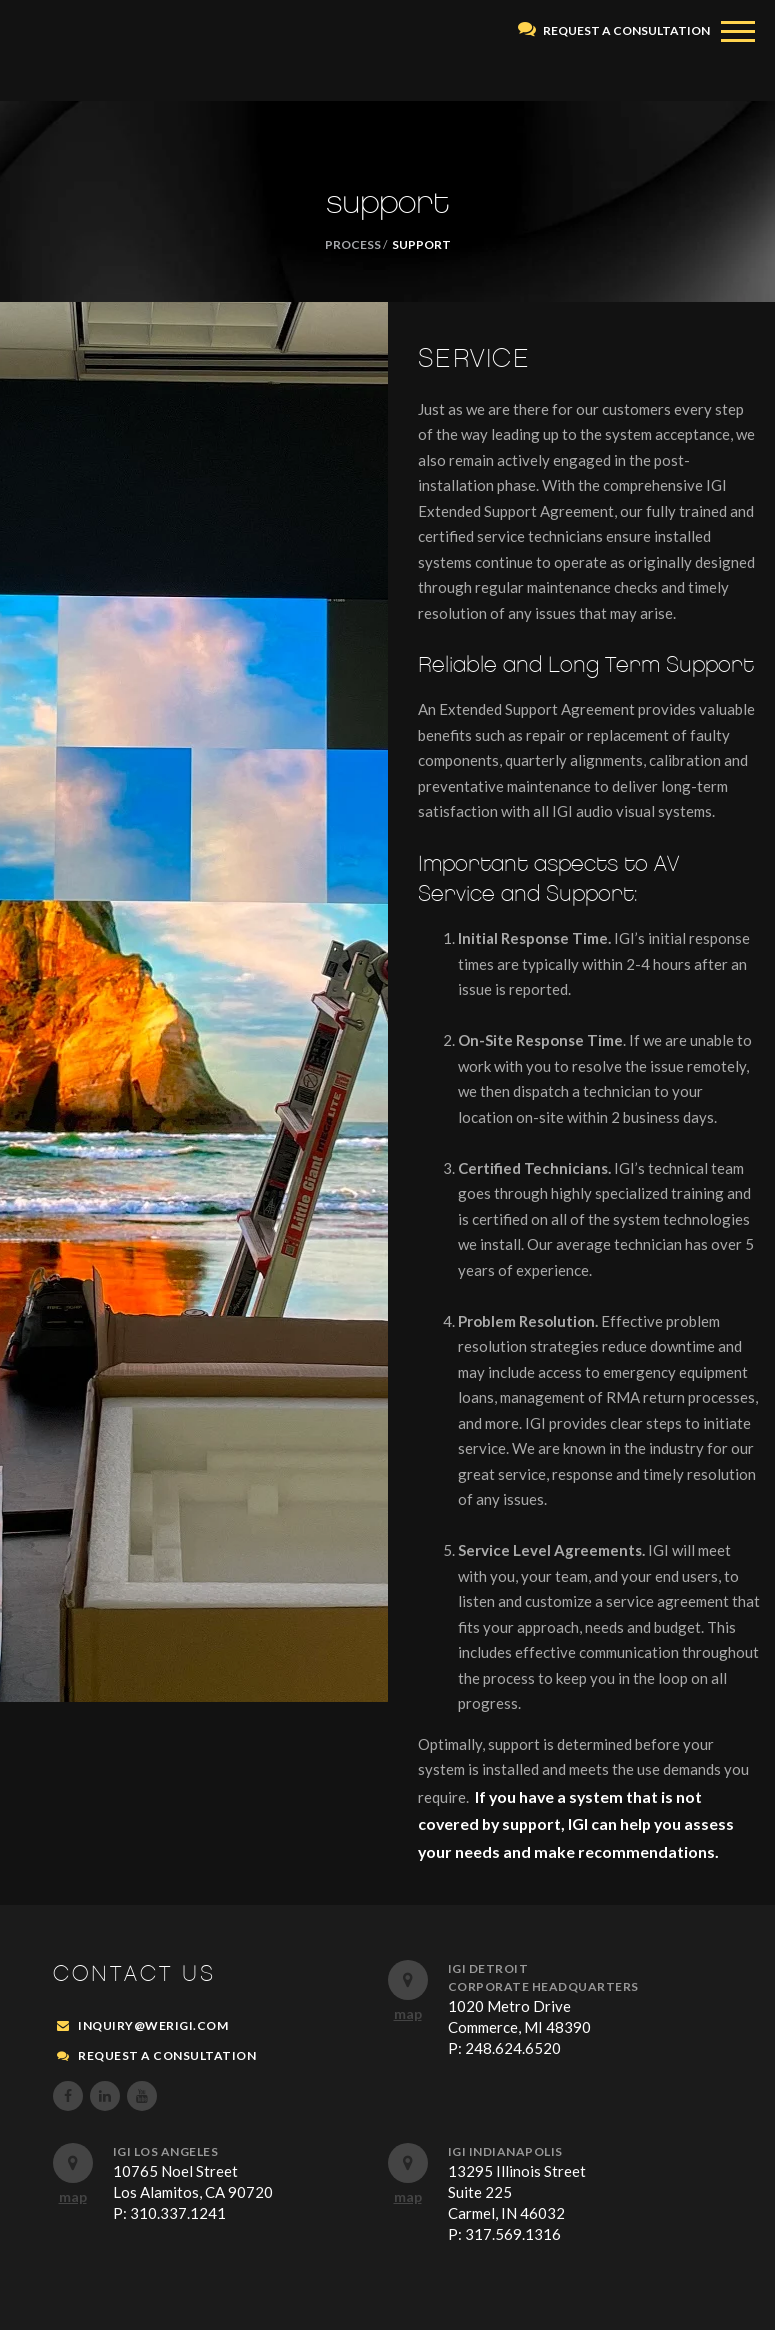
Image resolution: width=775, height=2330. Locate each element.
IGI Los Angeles (166, 2151)
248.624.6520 (513, 2048)
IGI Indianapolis (505, 2151)
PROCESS (353, 244)
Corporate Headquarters (543, 1986)
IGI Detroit (488, 1968)
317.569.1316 (513, 2234)
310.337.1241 (178, 2213)
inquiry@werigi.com (153, 2025)
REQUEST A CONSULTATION (614, 30)
